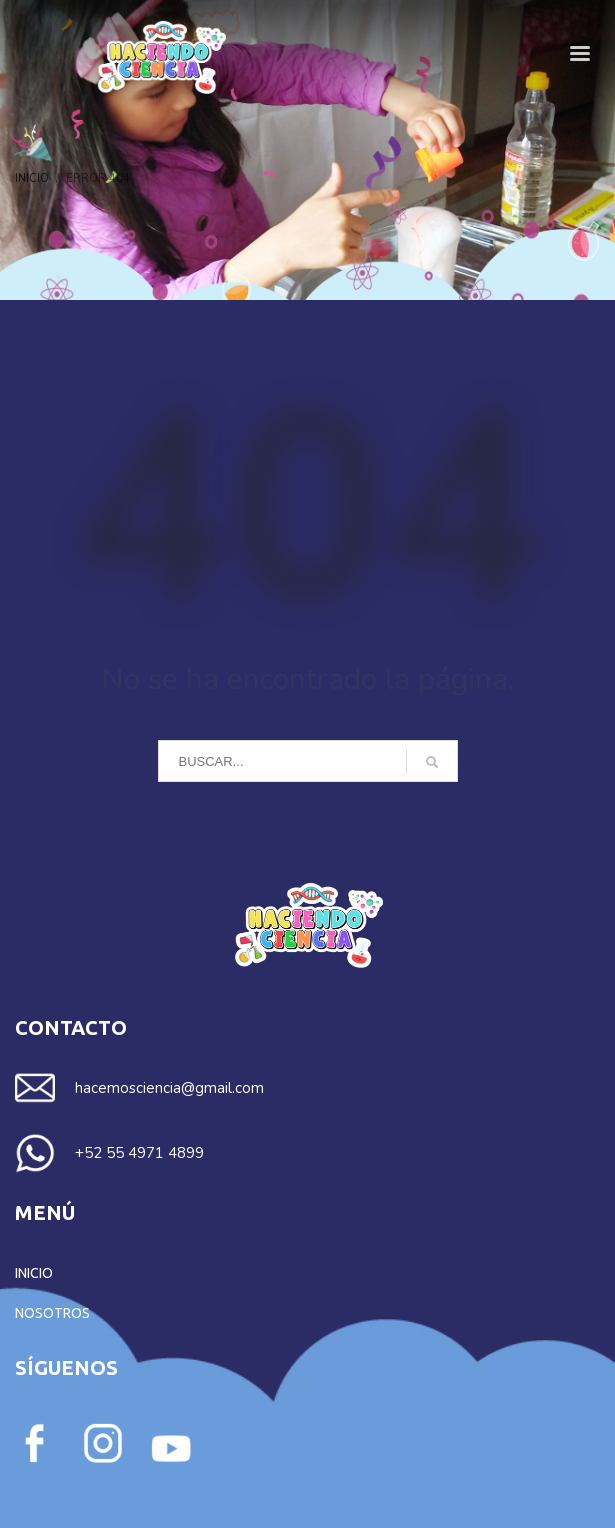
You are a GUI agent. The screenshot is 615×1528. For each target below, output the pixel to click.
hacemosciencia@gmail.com (169, 1088)
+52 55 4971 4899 (139, 1153)
